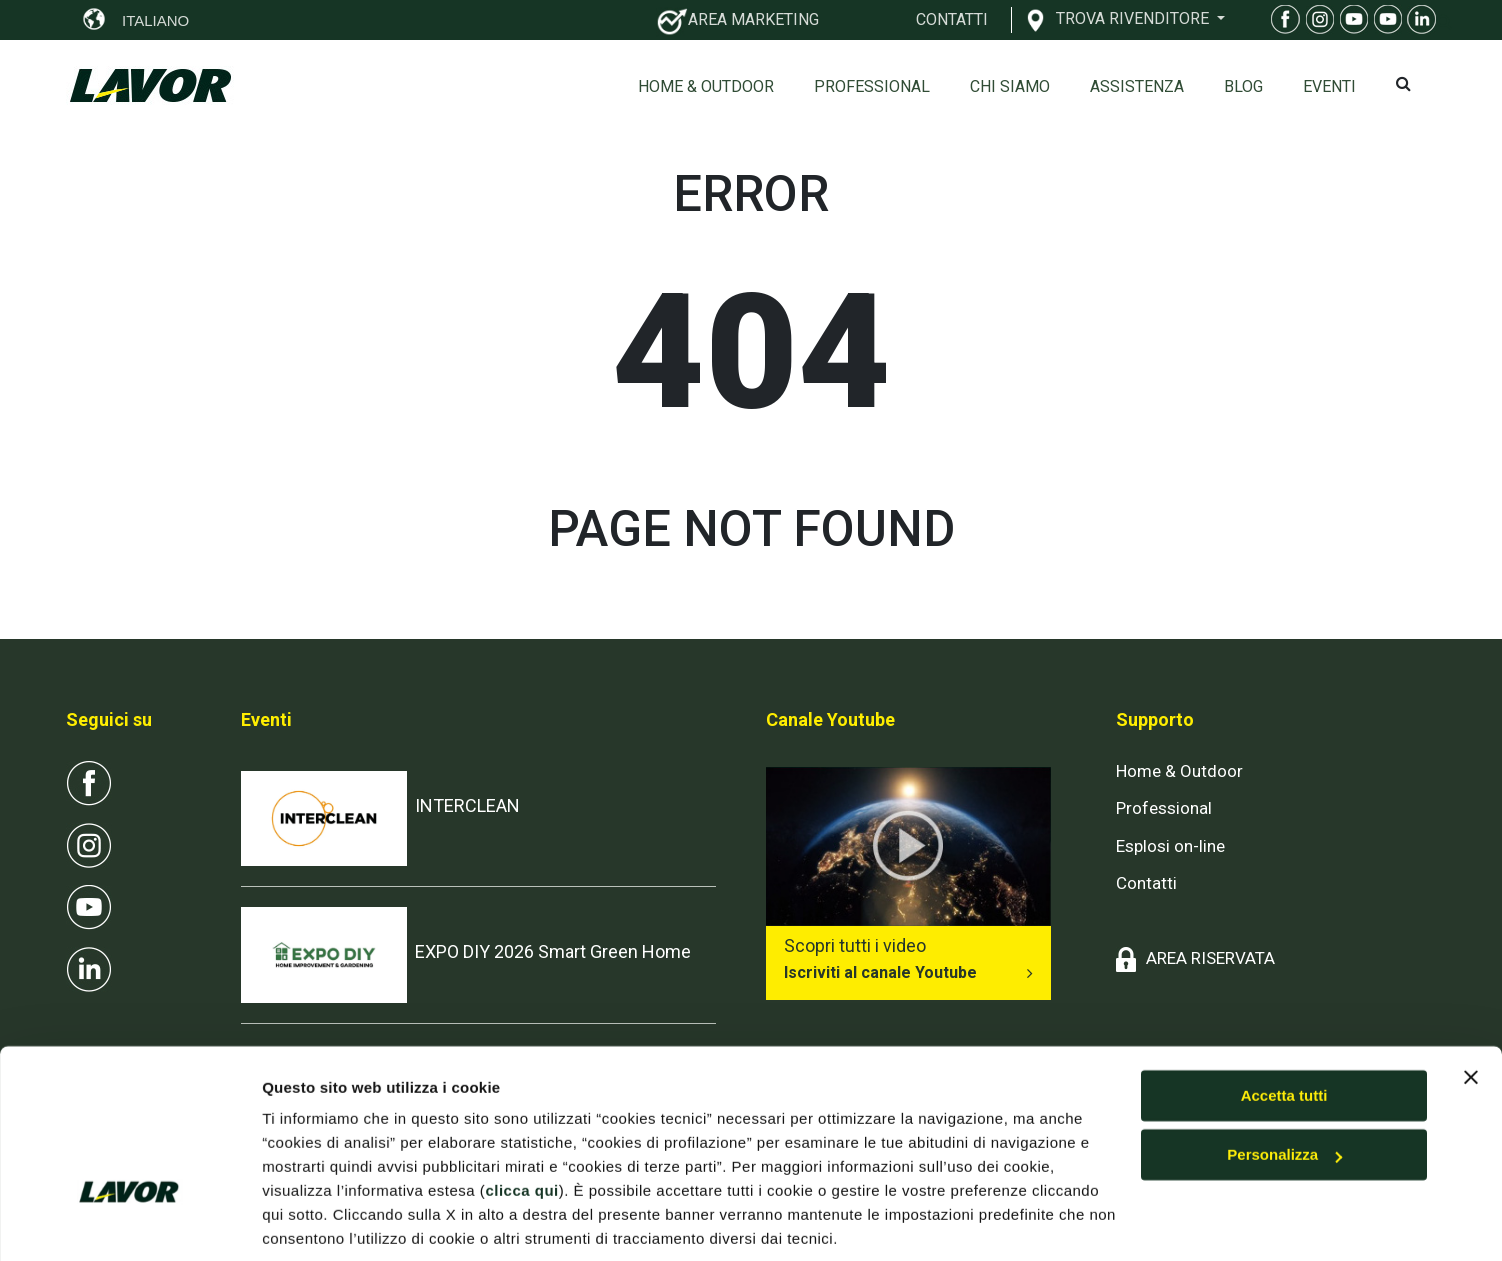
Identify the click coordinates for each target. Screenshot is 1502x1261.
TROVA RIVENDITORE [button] (1134, 18)
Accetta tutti (1284, 1023)
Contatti (1146, 883)
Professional (872, 86)
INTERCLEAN (467, 805)
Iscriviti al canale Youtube (880, 972)
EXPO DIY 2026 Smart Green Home (553, 951)
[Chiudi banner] (1471, 1005)
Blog (1243, 86)
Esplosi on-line (1170, 846)
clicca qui (521, 1118)
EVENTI (1329, 86)
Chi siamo (1010, 86)
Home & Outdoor (706, 86)
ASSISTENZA (1137, 86)
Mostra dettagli (316, 1221)
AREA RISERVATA (1210, 958)
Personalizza (1284, 1082)
